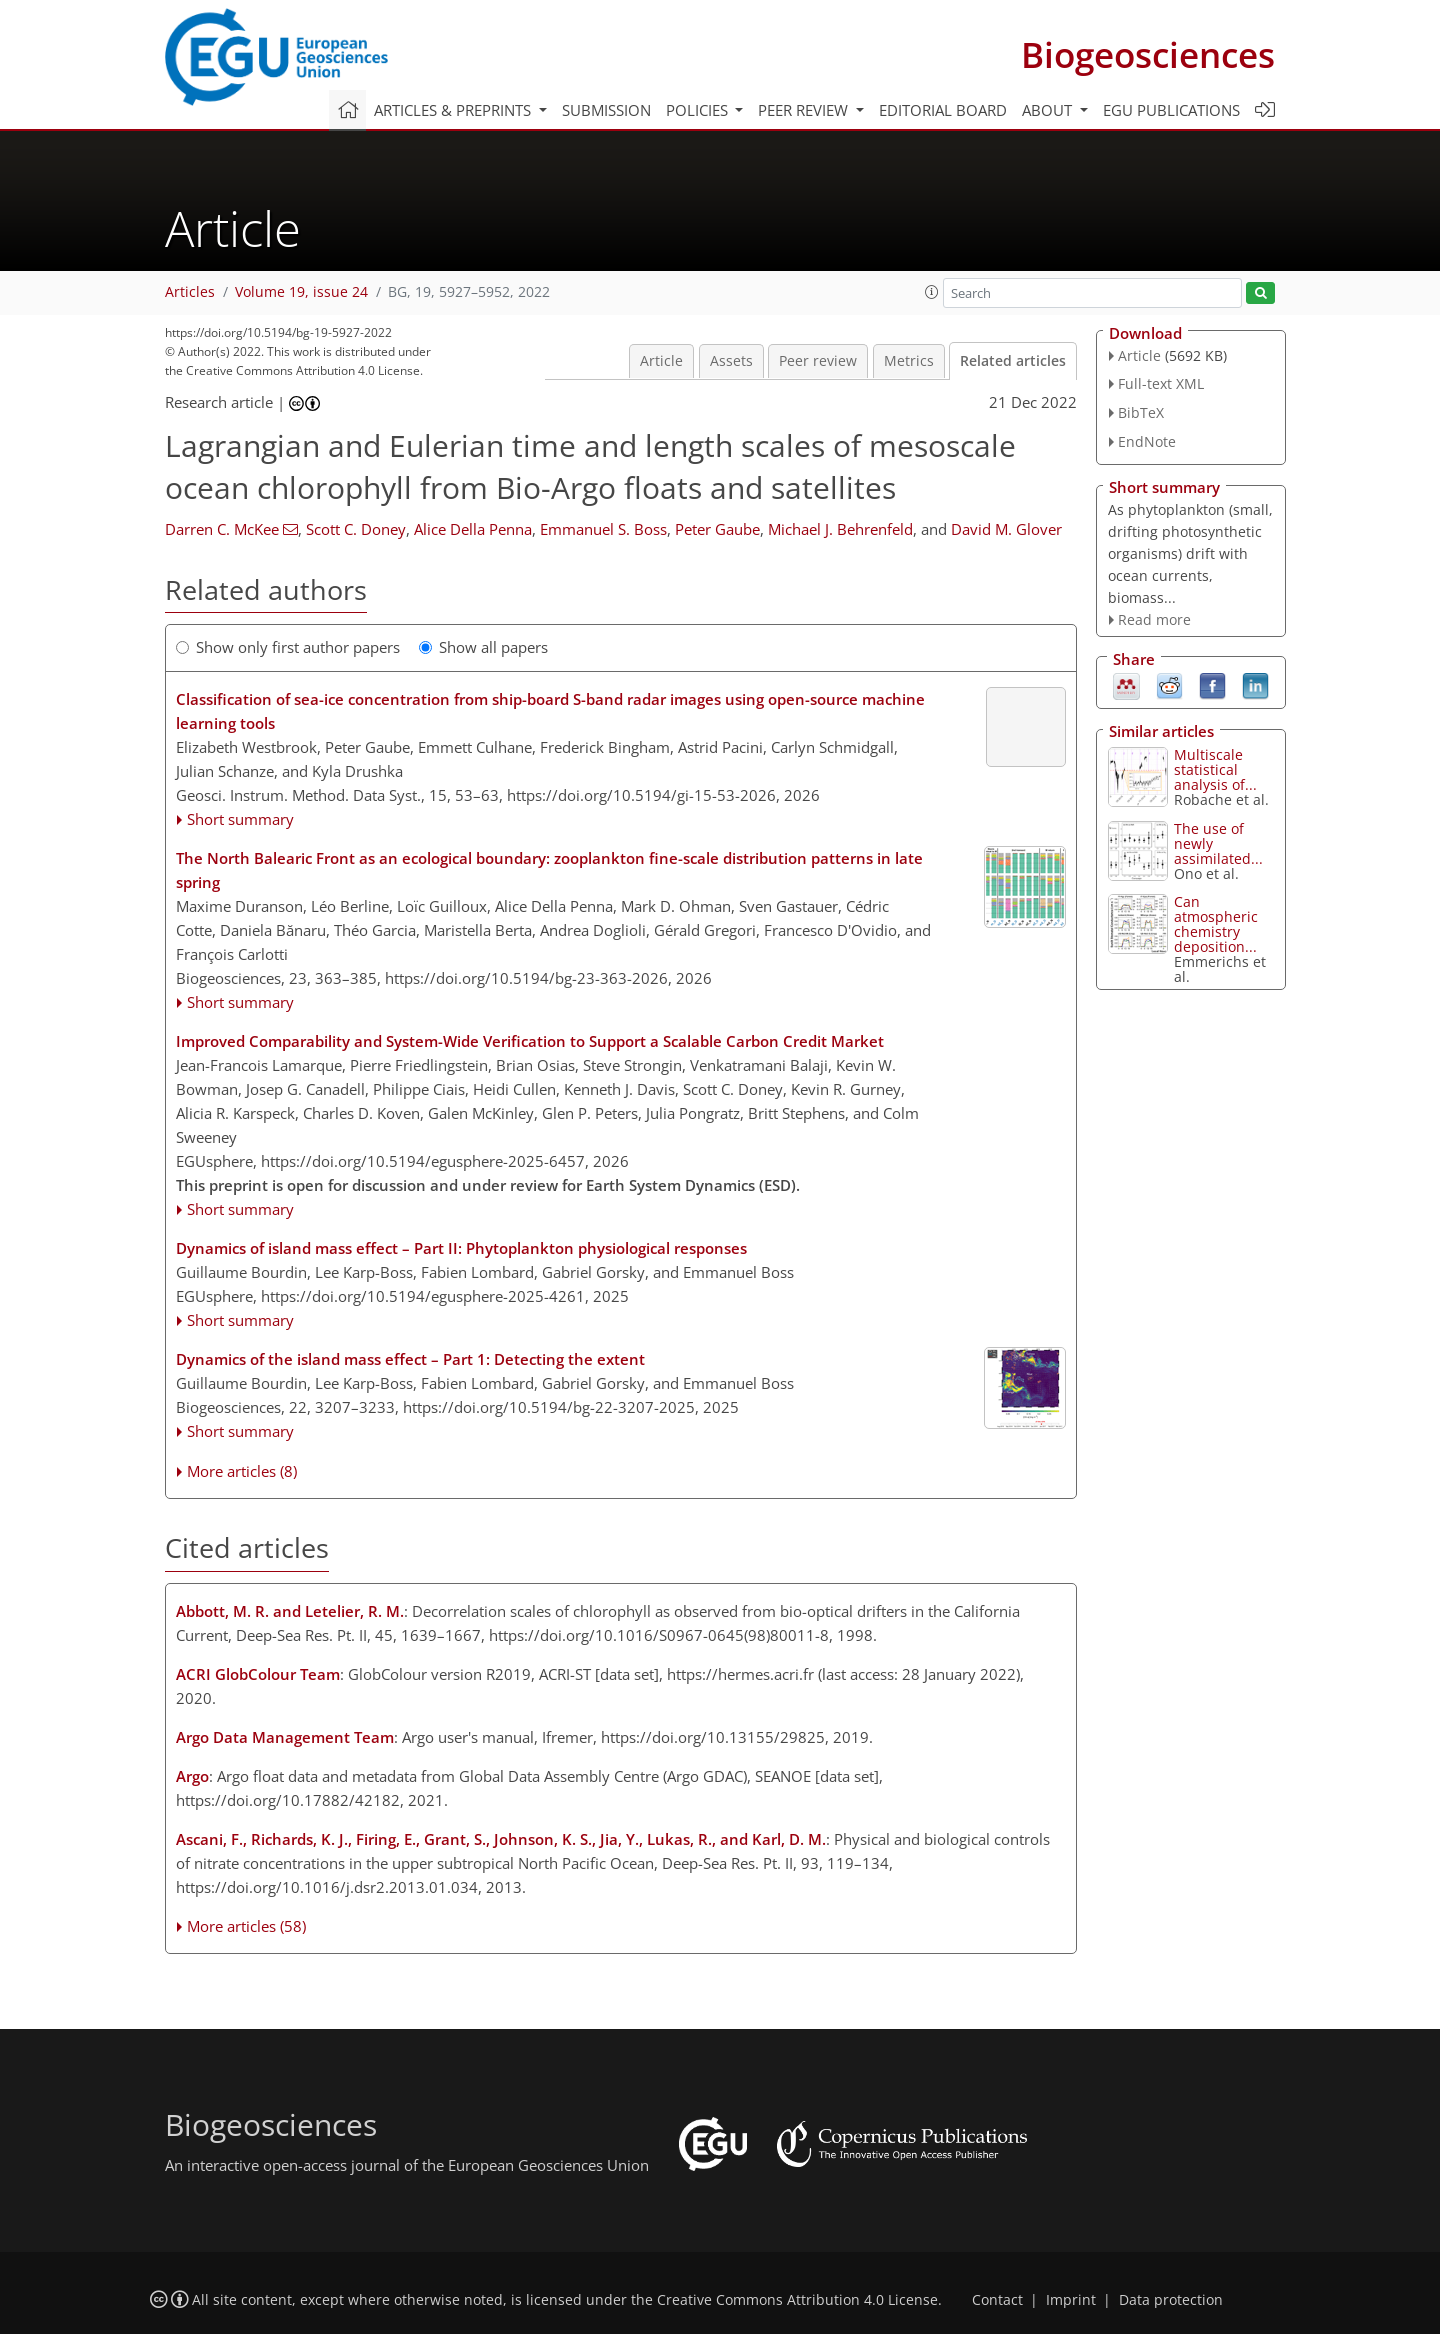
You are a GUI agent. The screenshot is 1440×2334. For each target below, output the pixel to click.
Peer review (818, 361)
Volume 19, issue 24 (301, 292)
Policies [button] (699, 110)
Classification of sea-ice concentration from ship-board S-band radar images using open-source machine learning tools (550, 711)
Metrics (909, 361)
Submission (606, 110)
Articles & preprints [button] (454, 110)
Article (661, 361)
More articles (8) (242, 1471)
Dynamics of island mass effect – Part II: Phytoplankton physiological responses (461, 1248)
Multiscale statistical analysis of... (1215, 769)
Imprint (1071, 2300)
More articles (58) (246, 1926)
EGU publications (1171, 110)
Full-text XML (1161, 383)
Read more (1154, 619)
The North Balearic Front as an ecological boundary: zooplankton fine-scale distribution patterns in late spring (549, 870)
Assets (731, 361)
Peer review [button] (805, 110)
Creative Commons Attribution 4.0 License (797, 2300)
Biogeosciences (1148, 54)
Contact (997, 2300)
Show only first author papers (288, 647)
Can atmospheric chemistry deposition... (1216, 924)
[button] (932, 292)
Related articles (1013, 361)
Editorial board (943, 110)
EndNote (1147, 441)
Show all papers (483, 647)
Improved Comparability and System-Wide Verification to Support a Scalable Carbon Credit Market (530, 1041)
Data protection (1171, 2300)
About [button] (1049, 110)
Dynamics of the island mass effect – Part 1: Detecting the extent (410, 1359)
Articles (190, 292)
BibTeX (1141, 412)
